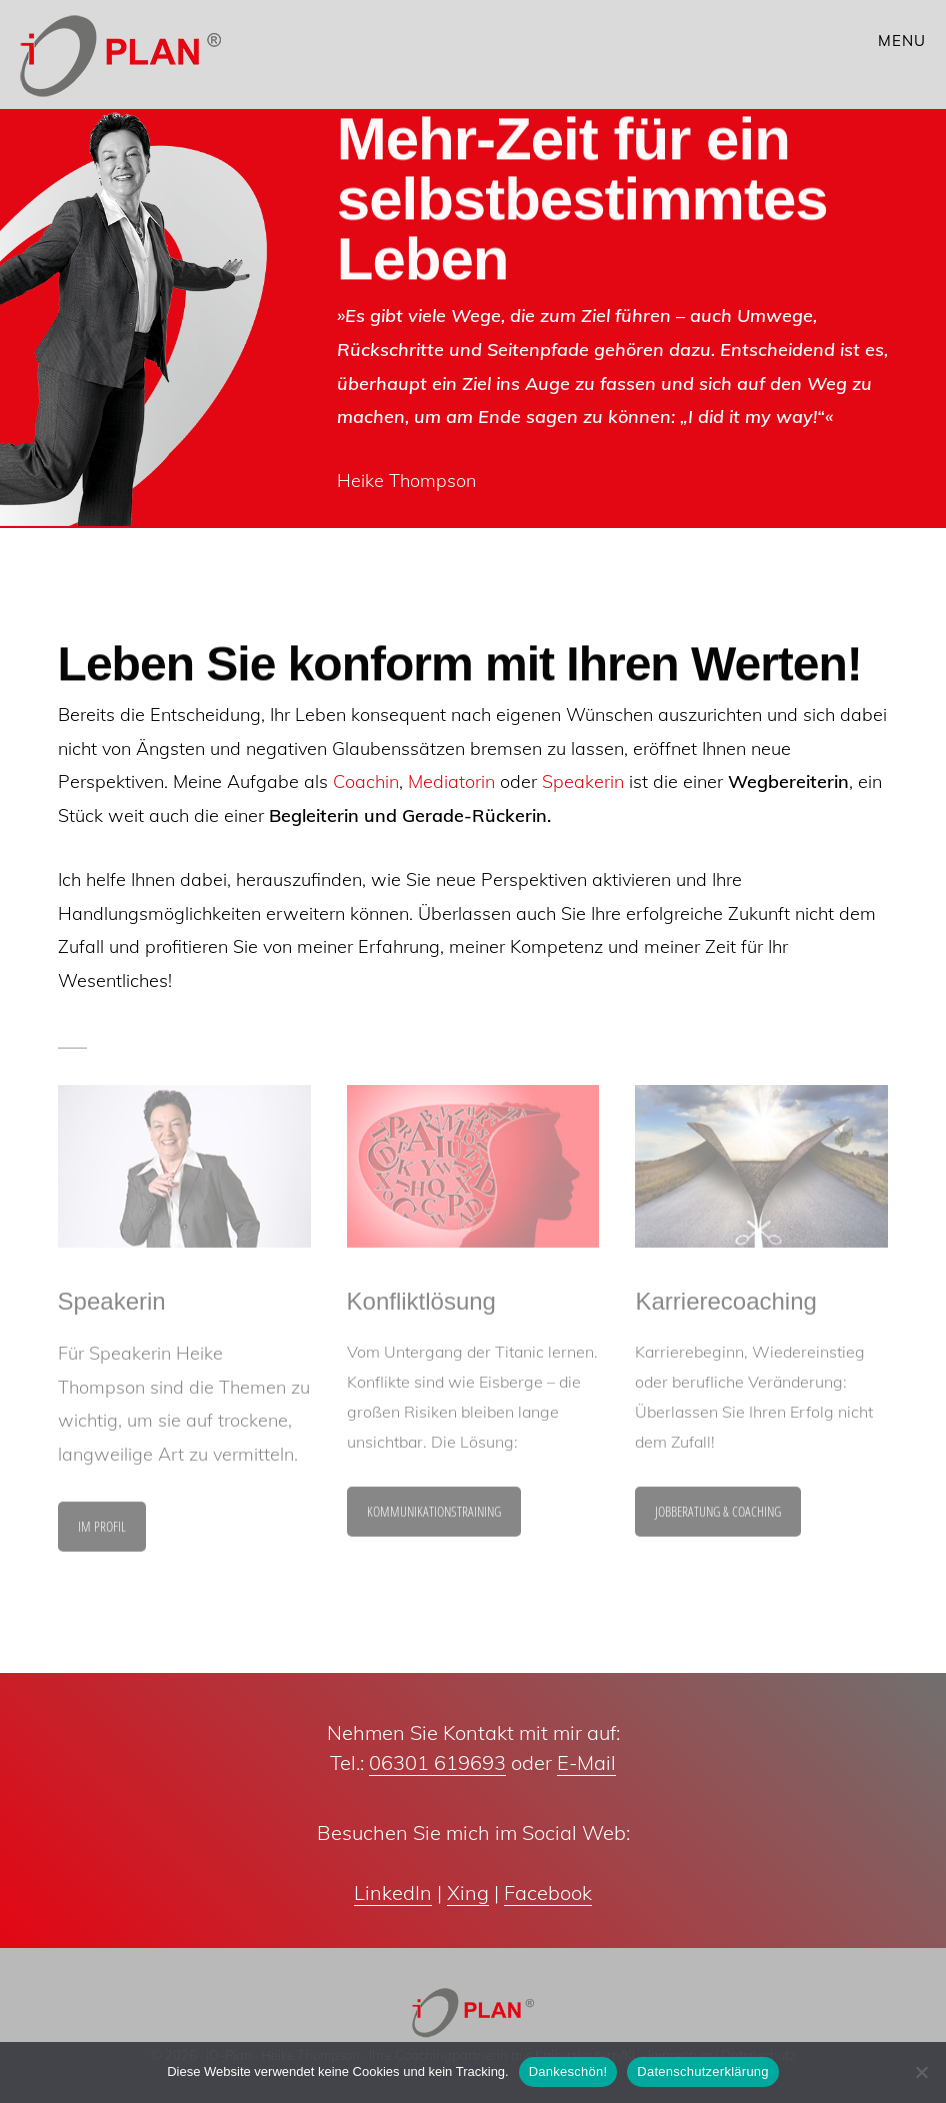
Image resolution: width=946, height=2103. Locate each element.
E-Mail (586, 1762)
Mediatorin (451, 781)
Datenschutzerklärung (702, 2071)
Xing (468, 1892)
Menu (902, 40)
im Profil (102, 1531)
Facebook (548, 1892)
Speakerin (583, 781)
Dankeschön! (568, 2071)
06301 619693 (437, 1762)
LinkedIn (393, 1892)
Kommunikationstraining (434, 1516)
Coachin (366, 781)
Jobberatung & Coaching (718, 1516)
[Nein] (921, 2072)
